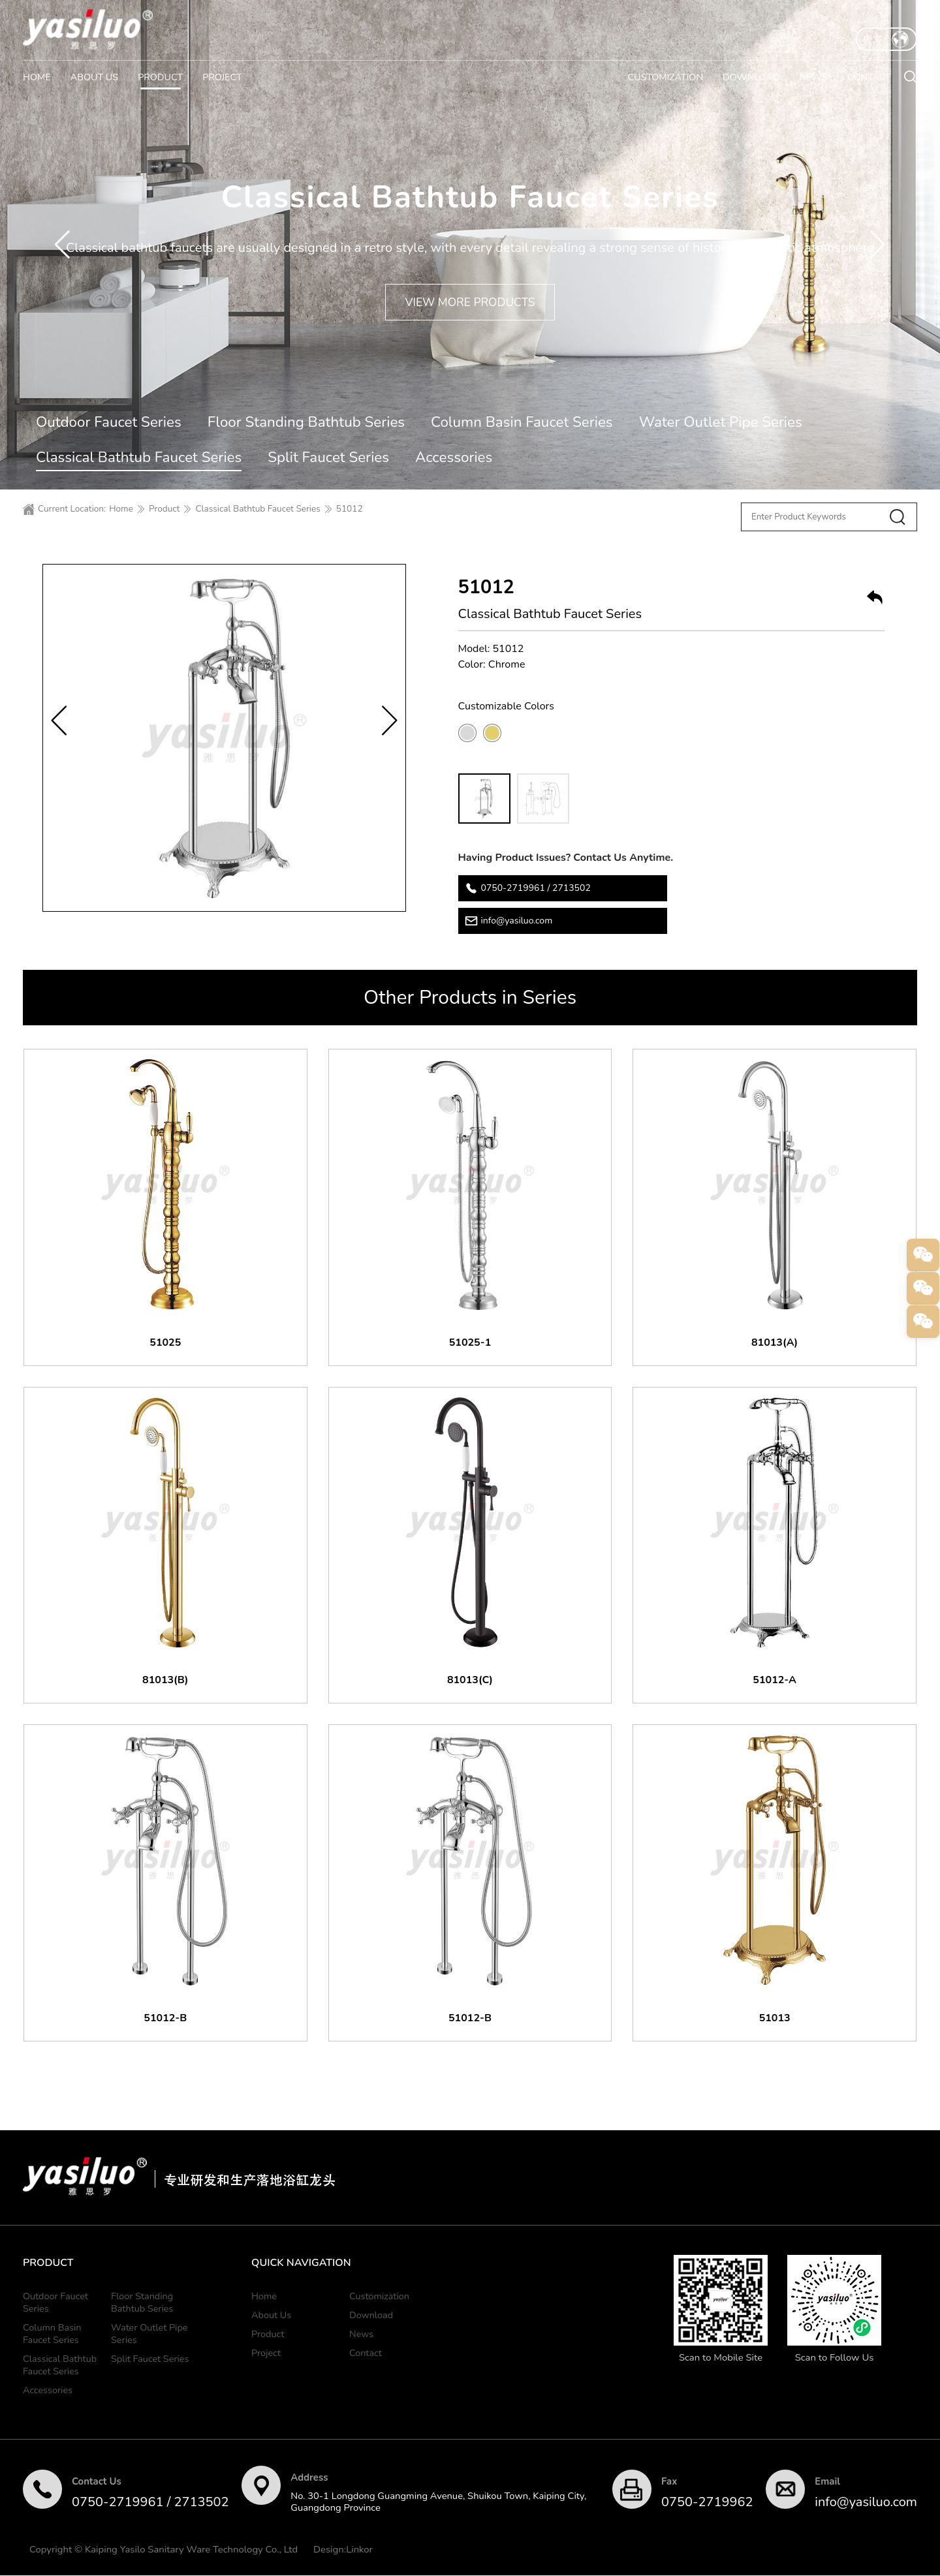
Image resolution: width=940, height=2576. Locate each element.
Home (121, 509)
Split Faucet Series (328, 457)
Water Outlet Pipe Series (720, 422)
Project (266, 2353)
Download (371, 2315)
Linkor (359, 2549)
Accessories (453, 457)
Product (164, 509)
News (361, 2334)
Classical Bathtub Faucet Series (139, 457)
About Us (271, 2315)
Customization (379, 2296)
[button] (62, 244)
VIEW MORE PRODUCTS (470, 302)
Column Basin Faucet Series (522, 422)
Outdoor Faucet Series (108, 422)
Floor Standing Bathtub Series (306, 422)
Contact (365, 2353)
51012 (349, 509)
